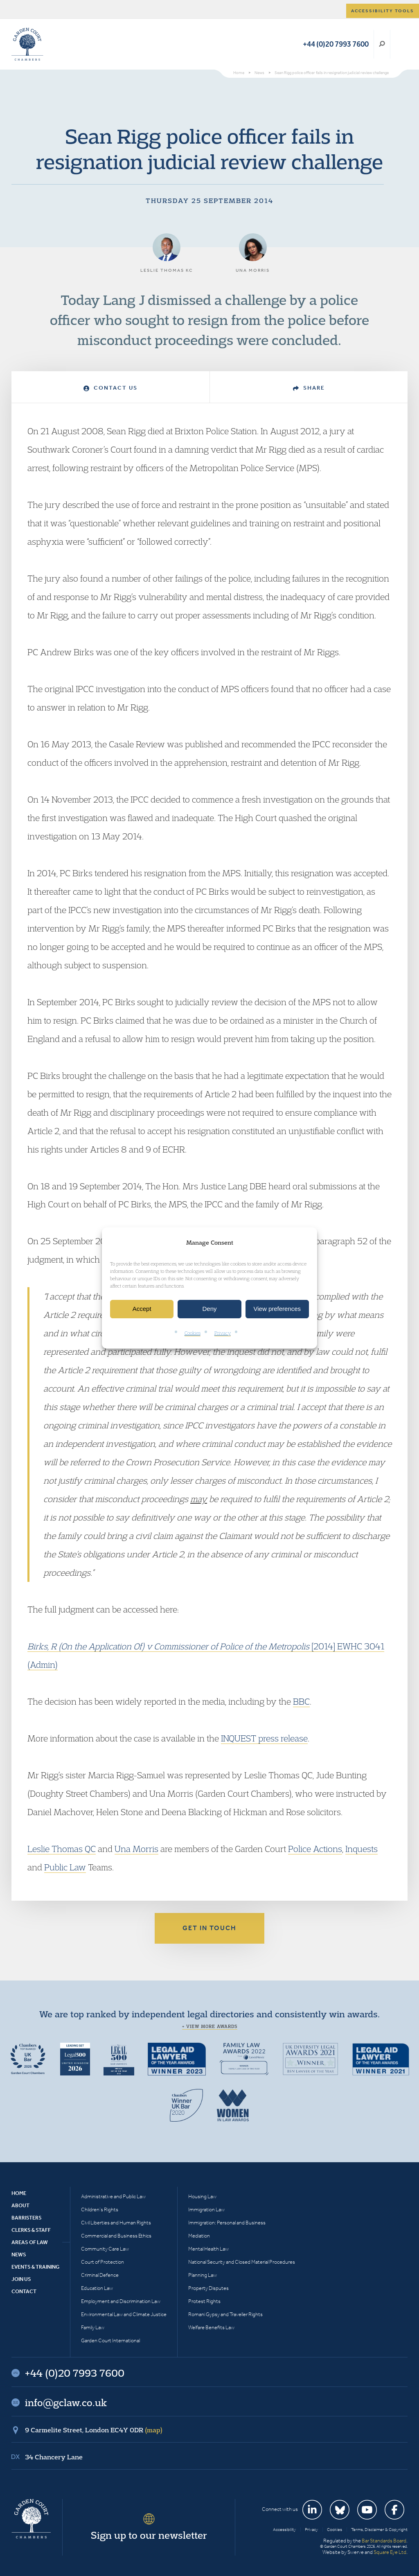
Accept (142, 1309)
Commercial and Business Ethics (116, 2236)
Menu (400, 44)
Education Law (97, 2288)
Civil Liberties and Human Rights (116, 2223)
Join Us (21, 2279)
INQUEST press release (264, 1738)
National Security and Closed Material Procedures (241, 2262)
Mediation (199, 2236)
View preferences (277, 1309)
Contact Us (110, 387)
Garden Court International (110, 2340)
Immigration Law (206, 2209)
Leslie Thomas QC (61, 1848)
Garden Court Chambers (27, 44)
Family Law (92, 2327)
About (20, 2205)
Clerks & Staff (31, 2230)
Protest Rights (204, 2301)
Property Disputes (208, 2288)
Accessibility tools (382, 11)
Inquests (361, 1848)
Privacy (222, 1333)
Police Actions (315, 1848)
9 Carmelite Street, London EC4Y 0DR (93, 2430)
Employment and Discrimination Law (120, 2301)
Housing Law (202, 2196)
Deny (209, 1309)
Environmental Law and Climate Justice (124, 2314)
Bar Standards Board (384, 2541)
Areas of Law (29, 2242)
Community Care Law (105, 2249)
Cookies (192, 1333)
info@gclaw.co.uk (66, 2402)
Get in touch (209, 1928)
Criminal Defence (100, 2275)
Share (309, 387)
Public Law (65, 1867)
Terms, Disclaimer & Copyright (379, 2529)
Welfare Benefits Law (211, 2327)
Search (381, 44)
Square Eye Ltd (390, 2552)
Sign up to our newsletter (149, 2535)
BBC (301, 1701)
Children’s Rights (99, 2209)
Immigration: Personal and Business (227, 2223)
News (18, 2254)
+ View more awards (209, 2026)
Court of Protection (102, 2262)
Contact (23, 2291)
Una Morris (136, 1848)
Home (18, 2193)
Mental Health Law (208, 2249)
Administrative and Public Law (113, 2196)
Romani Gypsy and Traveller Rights (225, 2314)
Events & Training (35, 2267)
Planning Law (202, 2275)
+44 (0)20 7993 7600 (336, 44)
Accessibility (284, 2529)
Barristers (26, 2218)
